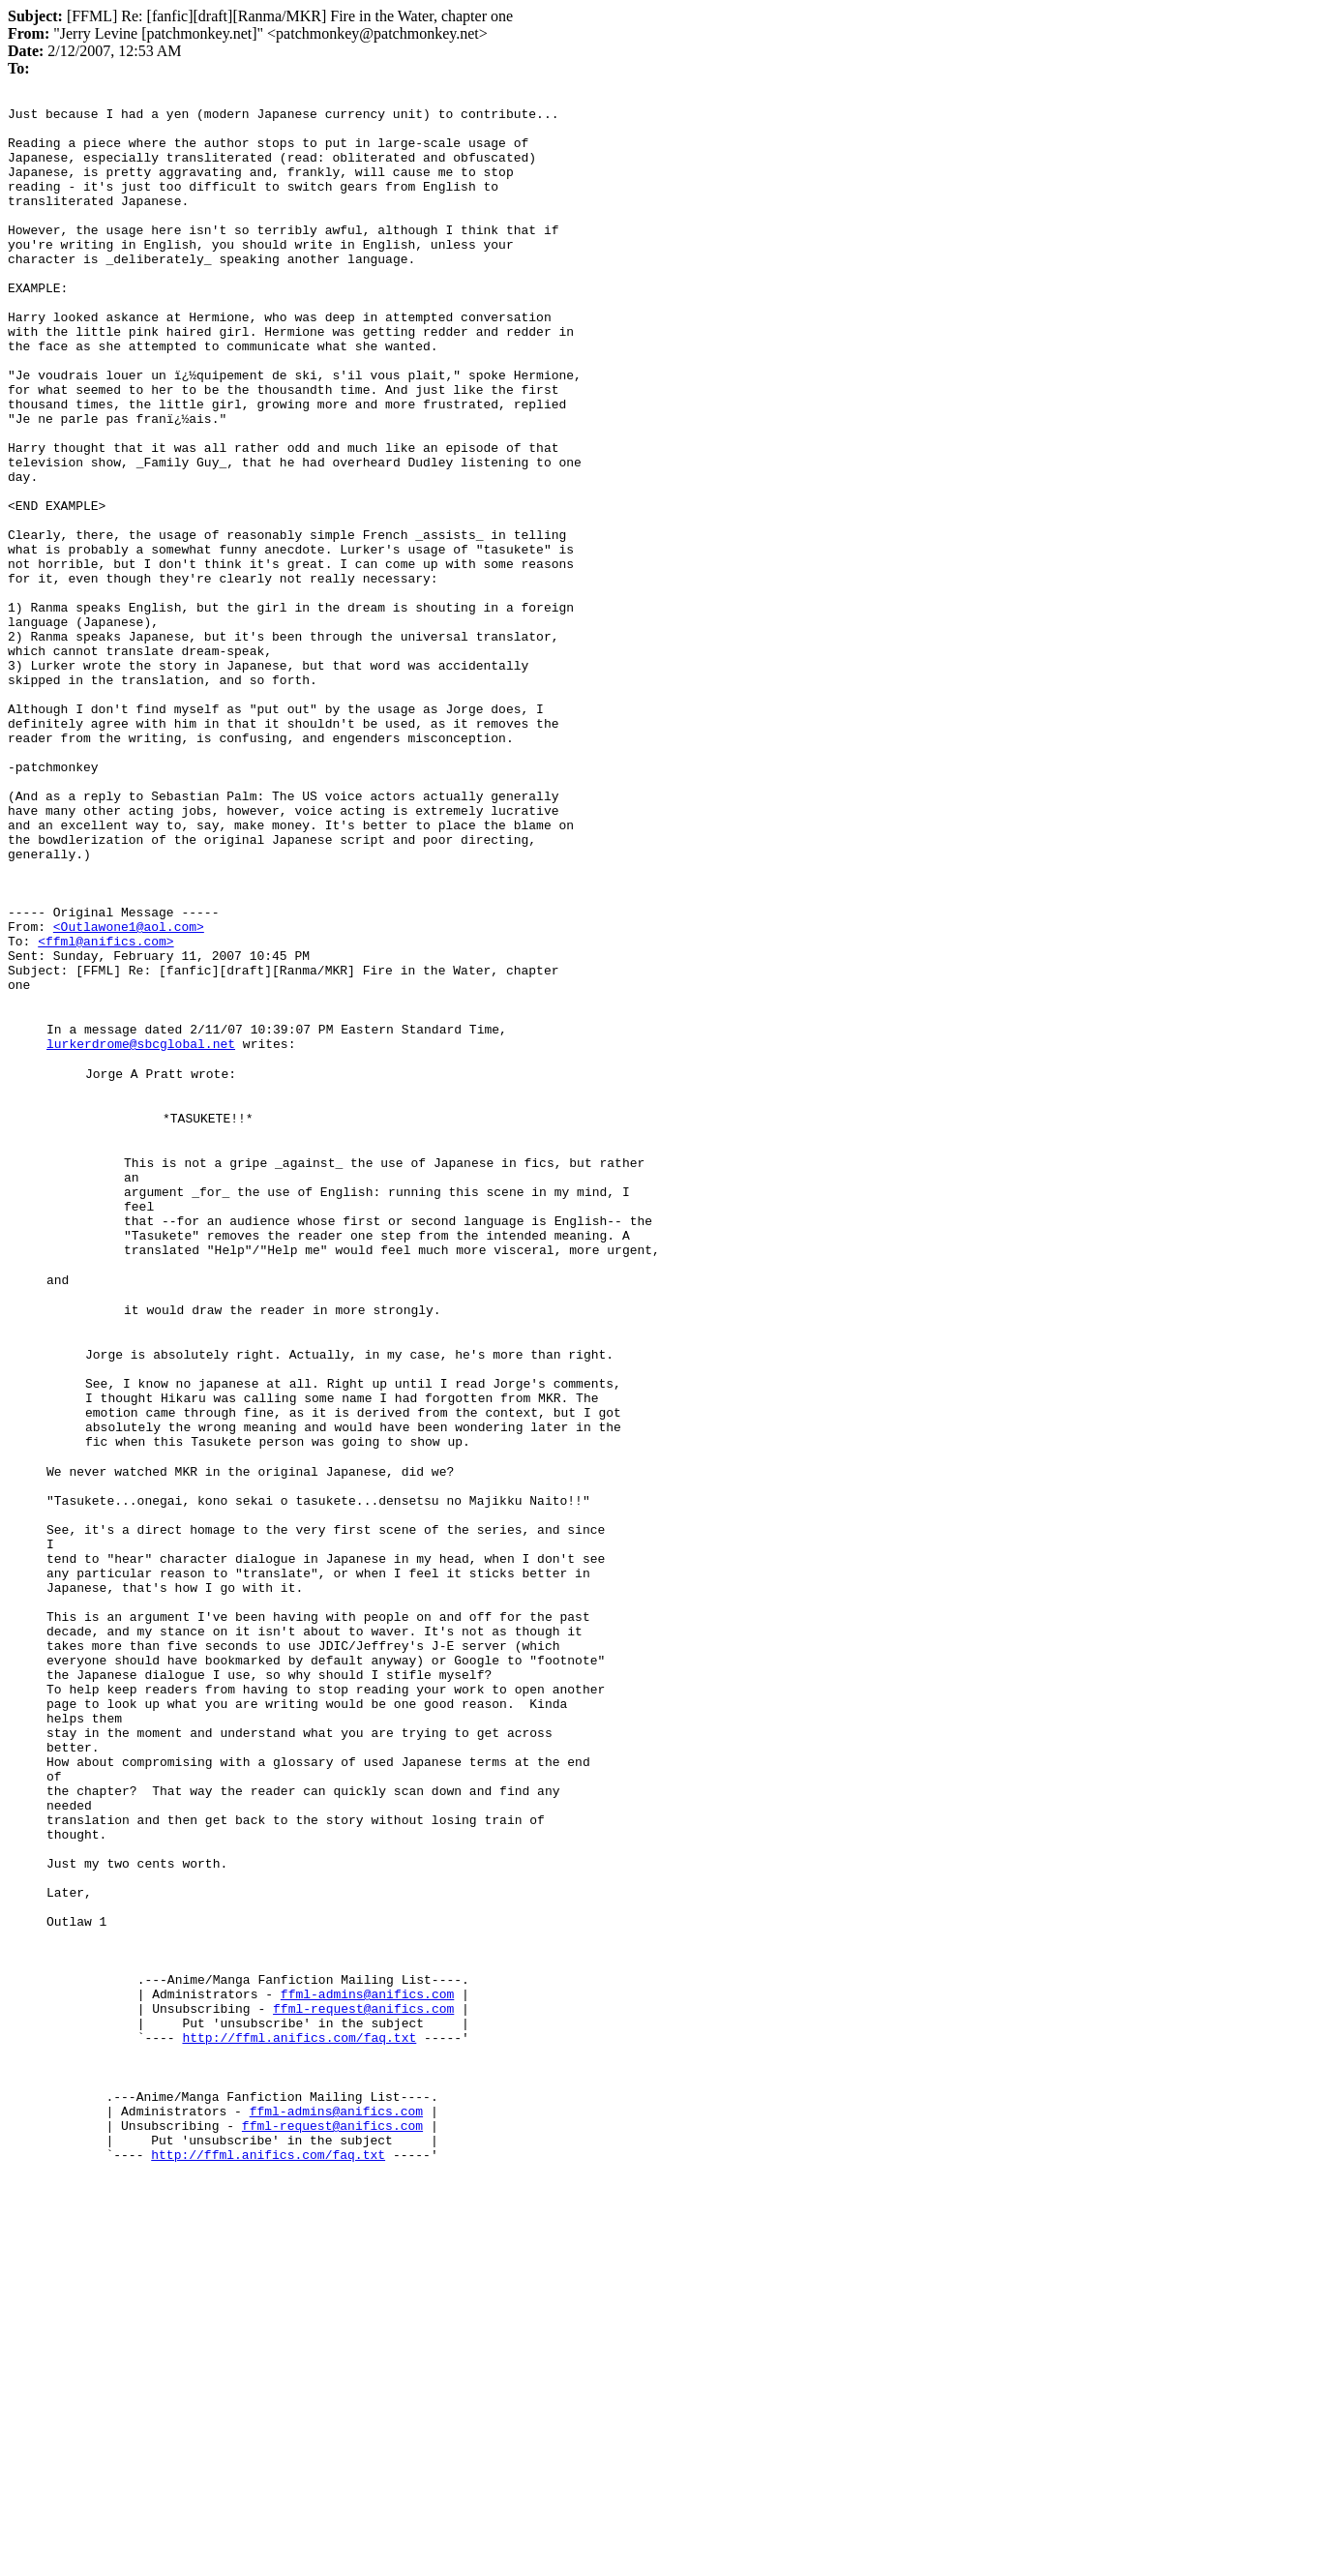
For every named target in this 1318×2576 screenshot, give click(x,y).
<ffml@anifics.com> (105, 1109)
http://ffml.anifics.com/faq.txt (299, 2400)
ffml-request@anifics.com (363, 2365)
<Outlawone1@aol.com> (128, 1091)
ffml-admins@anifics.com (367, 2347)
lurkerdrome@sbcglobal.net (140, 1229)
